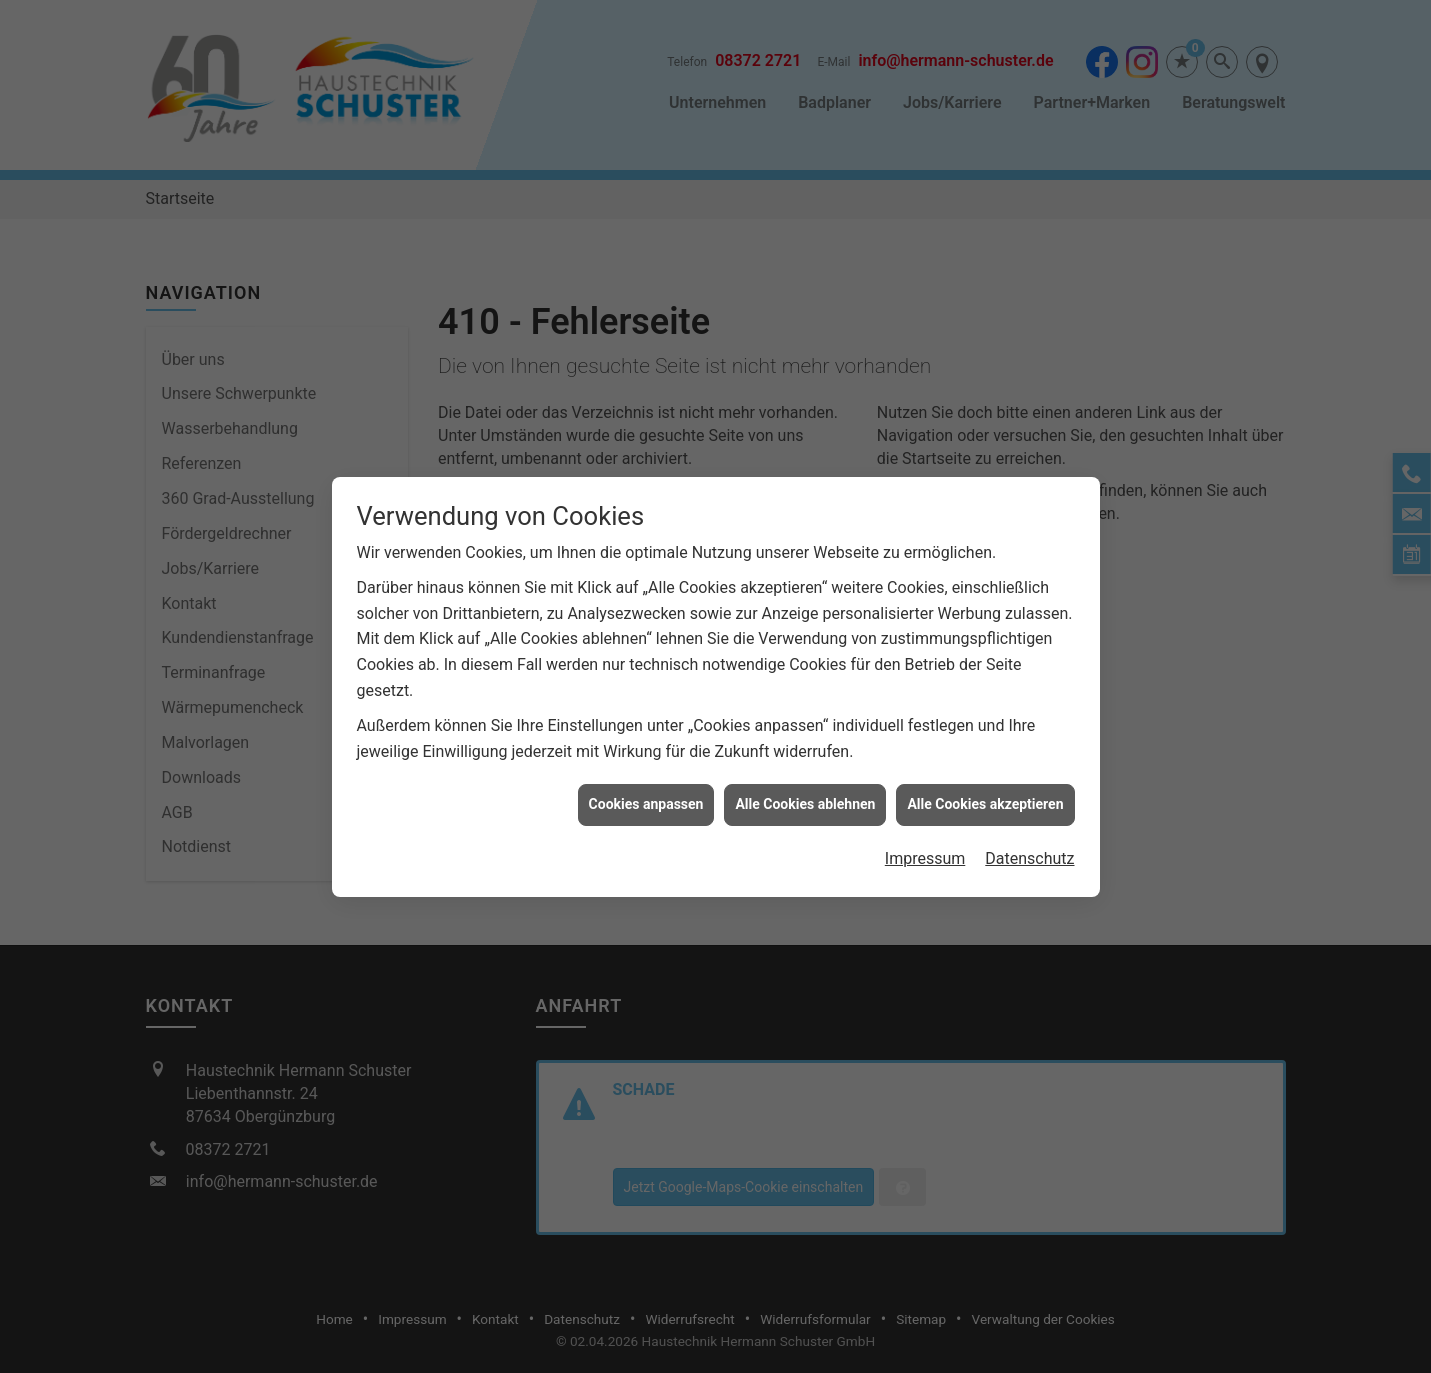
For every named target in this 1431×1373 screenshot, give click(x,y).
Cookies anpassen (646, 796)
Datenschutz (1029, 849)
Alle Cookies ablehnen (805, 796)
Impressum (925, 849)
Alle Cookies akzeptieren (985, 796)
